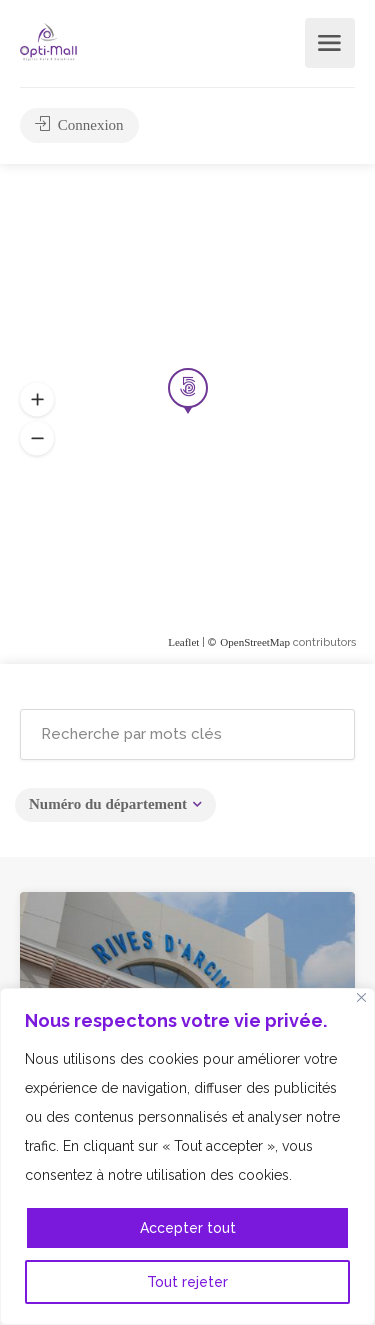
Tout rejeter (187, 1282)
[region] (187, 1156)
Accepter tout (188, 1228)
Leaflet (183, 642)
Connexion (79, 124)
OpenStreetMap (255, 642)
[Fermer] (361, 997)
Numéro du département (108, 804)
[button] (37, 439)
